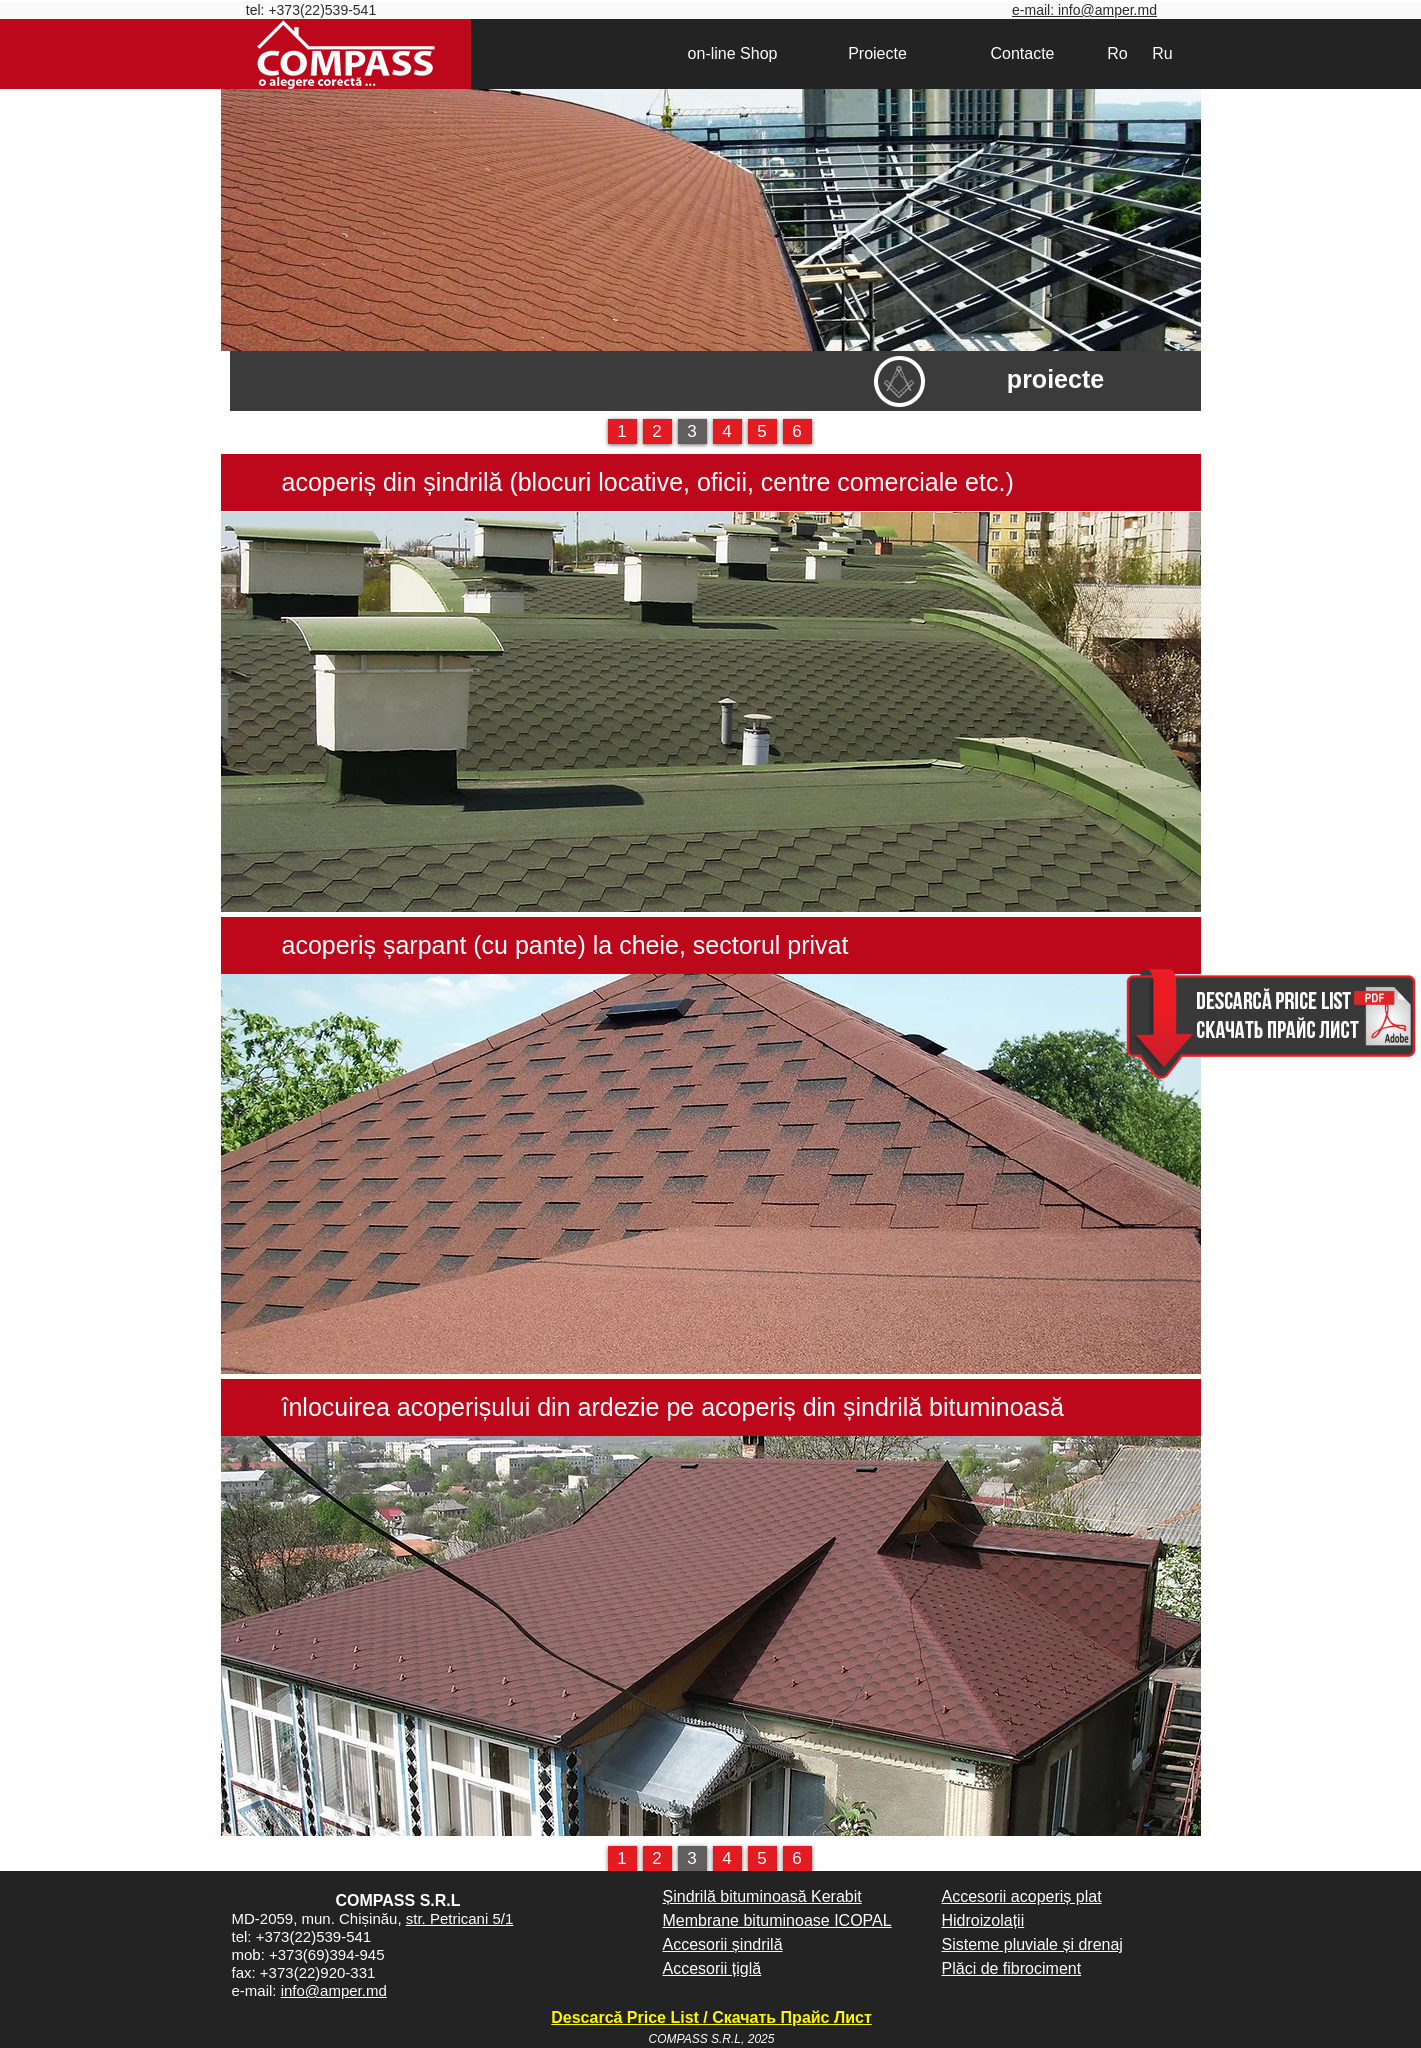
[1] (622, 431)
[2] (657, 431)
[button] (711, 712)
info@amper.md (334, 1990)
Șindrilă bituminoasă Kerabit (762, 1896)
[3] (692, 431)
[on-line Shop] (733, 54)
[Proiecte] (878, 54)
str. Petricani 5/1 (460, 1918)
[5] (762, 431)
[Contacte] (1023, 54)
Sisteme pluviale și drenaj (1032, 1944)
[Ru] (1163, 54)
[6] (797, 431)
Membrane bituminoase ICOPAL (777, 1920)
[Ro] (1118, 54)
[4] (727, 431)
